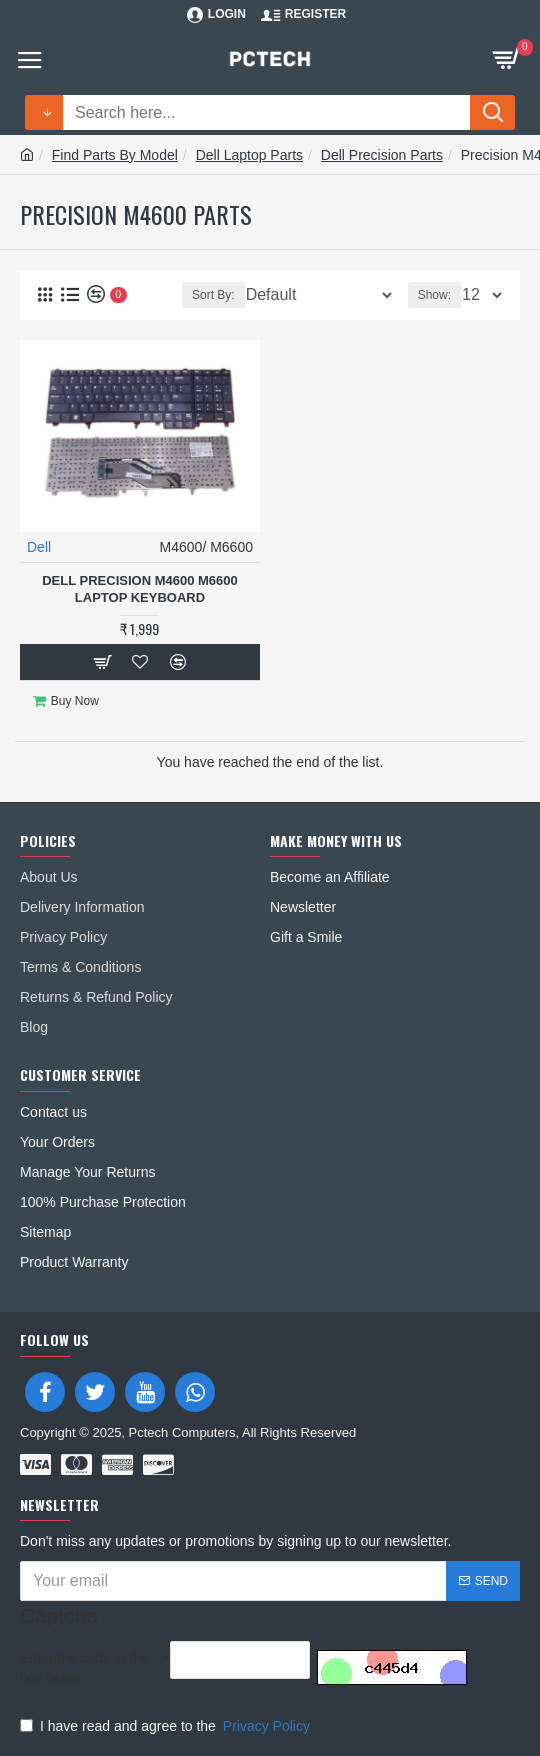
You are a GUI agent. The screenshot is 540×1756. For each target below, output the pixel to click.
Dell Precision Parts (382, 155)
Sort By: (213, 295)
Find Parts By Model (115, 155)
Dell (39, 547)
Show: (434, 295)
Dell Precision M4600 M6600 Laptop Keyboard (140, 589)
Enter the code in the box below (84, 1668)
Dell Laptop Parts (249, 155)
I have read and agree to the (166, 1726)
